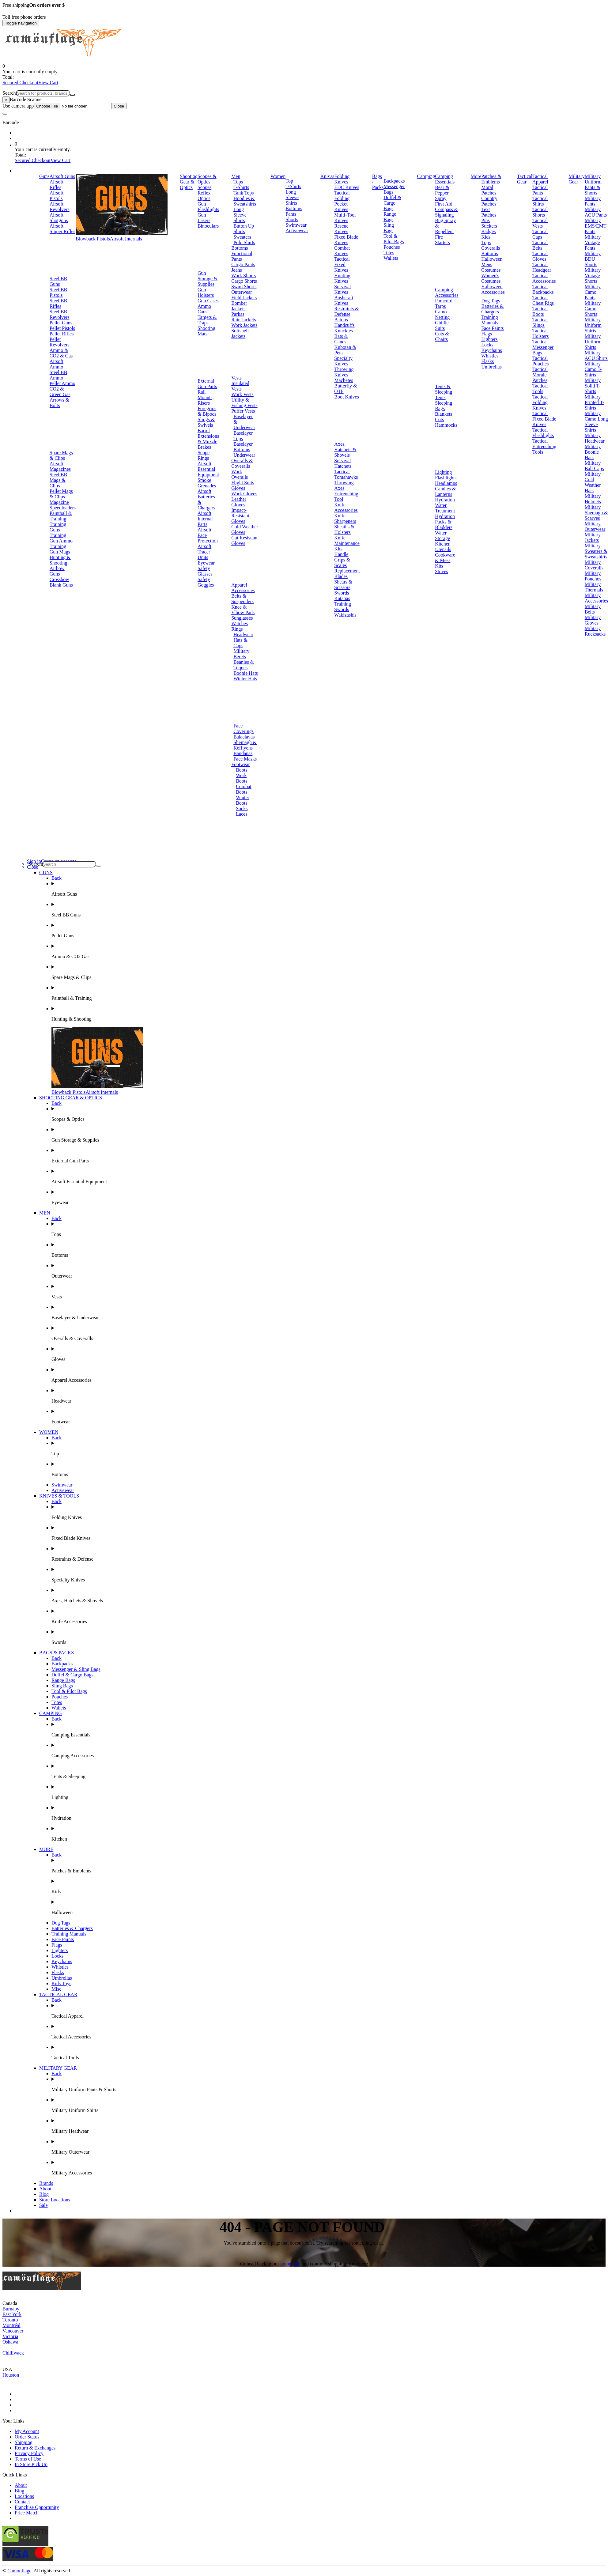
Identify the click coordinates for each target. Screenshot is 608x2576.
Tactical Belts (540, 245)
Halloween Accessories (492, 289)
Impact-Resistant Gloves (240, 516)
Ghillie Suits (441, 325)
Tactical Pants (540, 190)
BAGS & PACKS (56, 1652)
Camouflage (19, 2570)
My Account (27, 2431)
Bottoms (239, 248)
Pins (485, 220)
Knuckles (343, 330)
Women (277, 176)
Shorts (291, 219)
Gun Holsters (206, 292)
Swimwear (295, 225)
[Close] (6, 99)
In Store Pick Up (31, 2464)
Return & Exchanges (35, 2447)
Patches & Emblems (491, 179)
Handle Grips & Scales (342, 560)
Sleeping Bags (443, 405)
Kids (485, 237)
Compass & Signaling (446, 212)
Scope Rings (204, 455)
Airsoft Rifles (56, 184)
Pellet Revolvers (60, 342)
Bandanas (242, 753)
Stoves (441, 571)
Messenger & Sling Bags (75, 1669)
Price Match (27, 2512)
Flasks (487, 361)
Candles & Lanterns (445, 491)
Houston (10, 2375)
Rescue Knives (341, 228)
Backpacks (394, 180)
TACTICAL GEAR (58, 1994)
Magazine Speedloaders (63, 505)
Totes (388, 252)
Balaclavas (244, 736)
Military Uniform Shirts (593, 325)
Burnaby (10, 2308)
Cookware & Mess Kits (445, 560)
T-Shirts (241, 187)
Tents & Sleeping (443, 389)
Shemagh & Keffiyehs (245, 745)
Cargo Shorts (244, 281)
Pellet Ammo (62, 383)
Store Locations (54, 2199)
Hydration (445, 499)
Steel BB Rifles (58, 303)
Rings (237, 629)
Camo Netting (442, 314)
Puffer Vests (243, 411)
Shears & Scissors (343, 584)
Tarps (440, 306)
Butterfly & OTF (345, 388)
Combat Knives (342, 250)
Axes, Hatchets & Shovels (345, 449)
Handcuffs (344, 325)
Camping (426, 176)
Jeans (236, 270)
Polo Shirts (244, 242)
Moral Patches (488, 190)
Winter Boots (242, 800)
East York (11, 2314)
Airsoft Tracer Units (204, 552)
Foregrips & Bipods (207, 411)
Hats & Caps (240, 642)
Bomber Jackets (239, 305)
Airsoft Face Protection (208, 535)
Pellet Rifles (62, 333)
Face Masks (245, 758)
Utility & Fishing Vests (244, 402)
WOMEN (48, 1432)
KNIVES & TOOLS (59, 1495)
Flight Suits (242, 482)
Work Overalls (239, 474)
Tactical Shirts (540, 201)
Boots (241, 769)
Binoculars (208, 226)
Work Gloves (244, 493)
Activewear (296, 230)
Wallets (390, 258)
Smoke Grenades (207, 483)
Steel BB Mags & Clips (58, 480)
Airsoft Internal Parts (205, 519)
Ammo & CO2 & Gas (61, 353)
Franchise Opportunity (37, 2507)
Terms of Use (28, 2458)
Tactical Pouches (540, 361)
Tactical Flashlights (543, 432)
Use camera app (56, 105)
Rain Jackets (243, 319)
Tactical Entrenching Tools (544, 446)
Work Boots (241, 778)
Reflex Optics (204, 195)
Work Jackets (244, 325)
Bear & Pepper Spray (442, 193)
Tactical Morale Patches (540, 375)
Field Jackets (244, 297)
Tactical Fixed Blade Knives (544, 419)
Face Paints (492, 328)
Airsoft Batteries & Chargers (206, 499)
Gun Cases (208, 300)
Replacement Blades (347, 573)
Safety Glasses (205, 571)
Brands (46, 2183)
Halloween (491, 259)
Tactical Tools (540, 388)
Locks (487, 344)
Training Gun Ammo (61, 538)
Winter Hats (245, 678)
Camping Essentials (445, 179)
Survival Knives (342, 289)
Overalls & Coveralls (242, 463)
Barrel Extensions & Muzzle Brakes (208, 439)
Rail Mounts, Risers (206, 397)
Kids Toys (61, 1983)
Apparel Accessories (243, 587)
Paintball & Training (61, 516)
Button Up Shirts (243, 228)
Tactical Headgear (541, 267)
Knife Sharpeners (345, 518)
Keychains (491, 350)
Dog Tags (490, 300)
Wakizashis (345, 615)
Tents (440, 397)
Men (235, 176)
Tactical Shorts (540, 212)
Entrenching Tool (346, 496)
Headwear (243, 634)
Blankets (443, 414)
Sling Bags (388, 227)
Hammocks (446, 425)
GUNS (46, 872)
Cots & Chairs (442, 336)
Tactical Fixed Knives (341, 264)
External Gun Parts (207, 383)
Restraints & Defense (346, 311)
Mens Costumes (490, 267)
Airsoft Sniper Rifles (62, 228)
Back (56, 878)
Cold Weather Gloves (244, 529)
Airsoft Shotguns (59, 217)
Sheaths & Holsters (344, 529)
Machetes (343, 380)
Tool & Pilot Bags (393, 238)
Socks (241, 808)
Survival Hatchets (342, 463)
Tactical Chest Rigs (543, 300)
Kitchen (443, 543)
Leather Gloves (238, 502)
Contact (22, 2501)
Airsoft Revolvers (60, 206)
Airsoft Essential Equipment (208, 469)
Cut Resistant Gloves (244, 540)
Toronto (10, 2319)
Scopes (204, 187)
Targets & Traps (207, 320)
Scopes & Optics (207, 179)
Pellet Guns (61, 322)
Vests (236, 377)
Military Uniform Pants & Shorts (593, 184)
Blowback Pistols (93, 238)
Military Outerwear (595, 526)
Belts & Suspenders (242, 598)
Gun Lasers (204, 217)
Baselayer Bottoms (243, 446)
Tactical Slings (540, 322)
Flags (486, 333)
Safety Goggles (206, 582)
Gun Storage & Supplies (207, 278)
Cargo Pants (243, 264)
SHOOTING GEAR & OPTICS (70, 1097)
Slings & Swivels (206, 422)
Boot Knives (346, 396)
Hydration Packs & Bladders (445, 522)
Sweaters (242, 237)
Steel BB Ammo (58, 375)
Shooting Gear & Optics (189, 182)
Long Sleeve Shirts (240, 215)
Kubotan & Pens (345, 350)
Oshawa (10, 2341)
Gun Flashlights (208, 206)
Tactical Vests (540, 223)
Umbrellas (491, 366)
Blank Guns (61, 584)
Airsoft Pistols (56, 195)
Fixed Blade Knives (346, 239)
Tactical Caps (540, 234)
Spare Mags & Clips (61, 455)
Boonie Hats (245, 673)
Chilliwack (13, 2352)
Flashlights (445, 477)
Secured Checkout (20, 82)
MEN (44, 1212)
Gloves (238, 488)
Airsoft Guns (62, 176)
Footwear (240, 764)
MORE (46, 1849)
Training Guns (58, 527)
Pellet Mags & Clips (61, 494)
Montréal (11, 2325)
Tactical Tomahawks (346, 474)
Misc (56, 1989)
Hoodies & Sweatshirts (244, 201)
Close (119, 106)
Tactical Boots (540, 311)
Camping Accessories (446, 292)
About (45, 2188)
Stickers (489, 226)
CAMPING (50, 1713)
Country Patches (489, 201)
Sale (43, 2205)
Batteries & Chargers (492, 309)
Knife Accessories (345, 507)
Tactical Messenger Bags (542, 347)
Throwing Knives (343, 372)
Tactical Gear (524, 179)
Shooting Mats (206, 331)
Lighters (489, 339)
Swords (341, 592)
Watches (239, 623)
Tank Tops (243, 192)
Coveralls (490, 248)
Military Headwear (595, 438)
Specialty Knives (343, 361)
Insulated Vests (240, 386)
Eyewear (206, 562)
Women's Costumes (490, 278)
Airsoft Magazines (60, 466)
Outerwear (241, 292)
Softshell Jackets (240, 333)
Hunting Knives (342, 278)
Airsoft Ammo (56, 364)
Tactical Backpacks (542, 289)
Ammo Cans (204, 309)
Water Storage (442, 535)
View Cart (48, 82)
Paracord (443, 300)
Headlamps (446, 483)
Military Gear (576, 179)
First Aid (443, 203)
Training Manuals (489, 320)
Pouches (391, 247)
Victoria (10, 2336)
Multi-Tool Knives (345, 217)
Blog (44, 2194)
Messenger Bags (394, 189)
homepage (291, 2263)
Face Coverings (243, 728)
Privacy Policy (29, 2453)
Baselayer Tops (243, 435)
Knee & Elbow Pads (243, 609)
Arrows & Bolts (59, 402)
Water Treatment (445, 508)
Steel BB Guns (58, 281)
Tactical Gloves (540, 256)
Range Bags (389, 216)
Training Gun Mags (60, 549)
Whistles (489, 355)
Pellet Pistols (62, 328)
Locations (24, 2496)
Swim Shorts (243, 286)
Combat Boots (243, 789)
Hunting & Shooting (60, 560)
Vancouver (12, 2330)
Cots (439, 419)
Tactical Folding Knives (540, 402)
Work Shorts (243, 275)
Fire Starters (442, 239)
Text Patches (488, 212)
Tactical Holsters (540, 333)
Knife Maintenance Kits (347, 543)
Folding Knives (341, 179)
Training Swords (342, 606)
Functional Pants (241, 256)
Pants (290, 214)
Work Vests (242, 394)
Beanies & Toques (243, 664)
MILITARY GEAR (58, 2068)
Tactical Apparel (540, 179)
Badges (488, 231)
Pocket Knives (341, 206)
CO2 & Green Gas (60, 391)
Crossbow (59, 579)
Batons (341, 319)
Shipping (23, 2442)
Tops (238, 181)
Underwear (244, 455)
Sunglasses (242, 618)
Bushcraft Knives (343, 300)
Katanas (342, 598)
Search (9, 93)
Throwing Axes (343, 485)
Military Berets (241, 653)
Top (289, 180)
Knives (327, 176)
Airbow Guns (57, 571)
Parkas (237, 314)
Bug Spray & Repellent (445, 226)
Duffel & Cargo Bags (392, 203)
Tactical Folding (341, 195)
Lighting (443, 472)
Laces (241, 814)
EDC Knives (346, 187)
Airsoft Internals (126, 238)
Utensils (443, 549)
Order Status (27, 2436)
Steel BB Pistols (58, 292)
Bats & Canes (341, 339)
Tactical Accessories (544, 278)
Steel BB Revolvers (60, 314)
